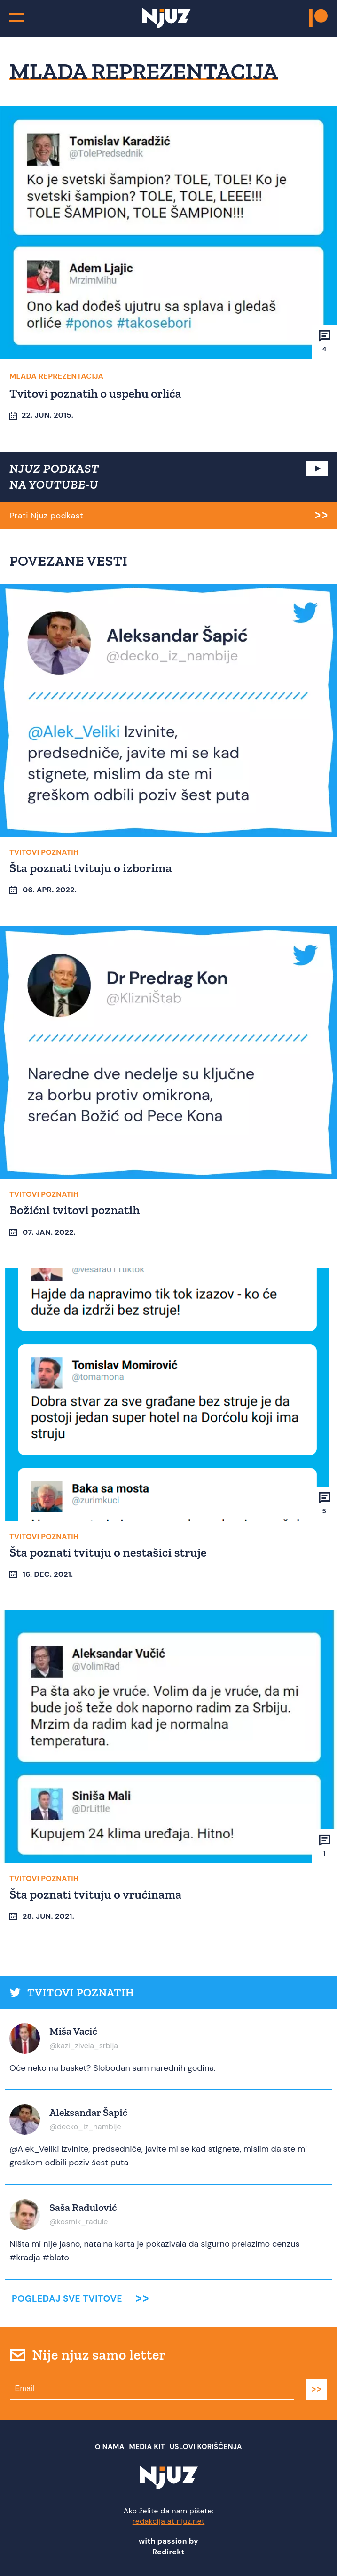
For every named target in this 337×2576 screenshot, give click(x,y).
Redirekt (168, 2552)
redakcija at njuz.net (169, 2521)
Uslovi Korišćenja (206, 2446)
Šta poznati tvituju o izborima (90, 867)
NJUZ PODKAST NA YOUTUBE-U (54, 476)
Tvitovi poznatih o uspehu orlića (95, 393)
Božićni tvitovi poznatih (74, 1209)
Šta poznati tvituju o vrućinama (95, 1894)
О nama (110, 2446)
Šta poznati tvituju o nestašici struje (108, 1552)
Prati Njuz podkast (46, 515)
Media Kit (147, 2446)
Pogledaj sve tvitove (67, 2298)
